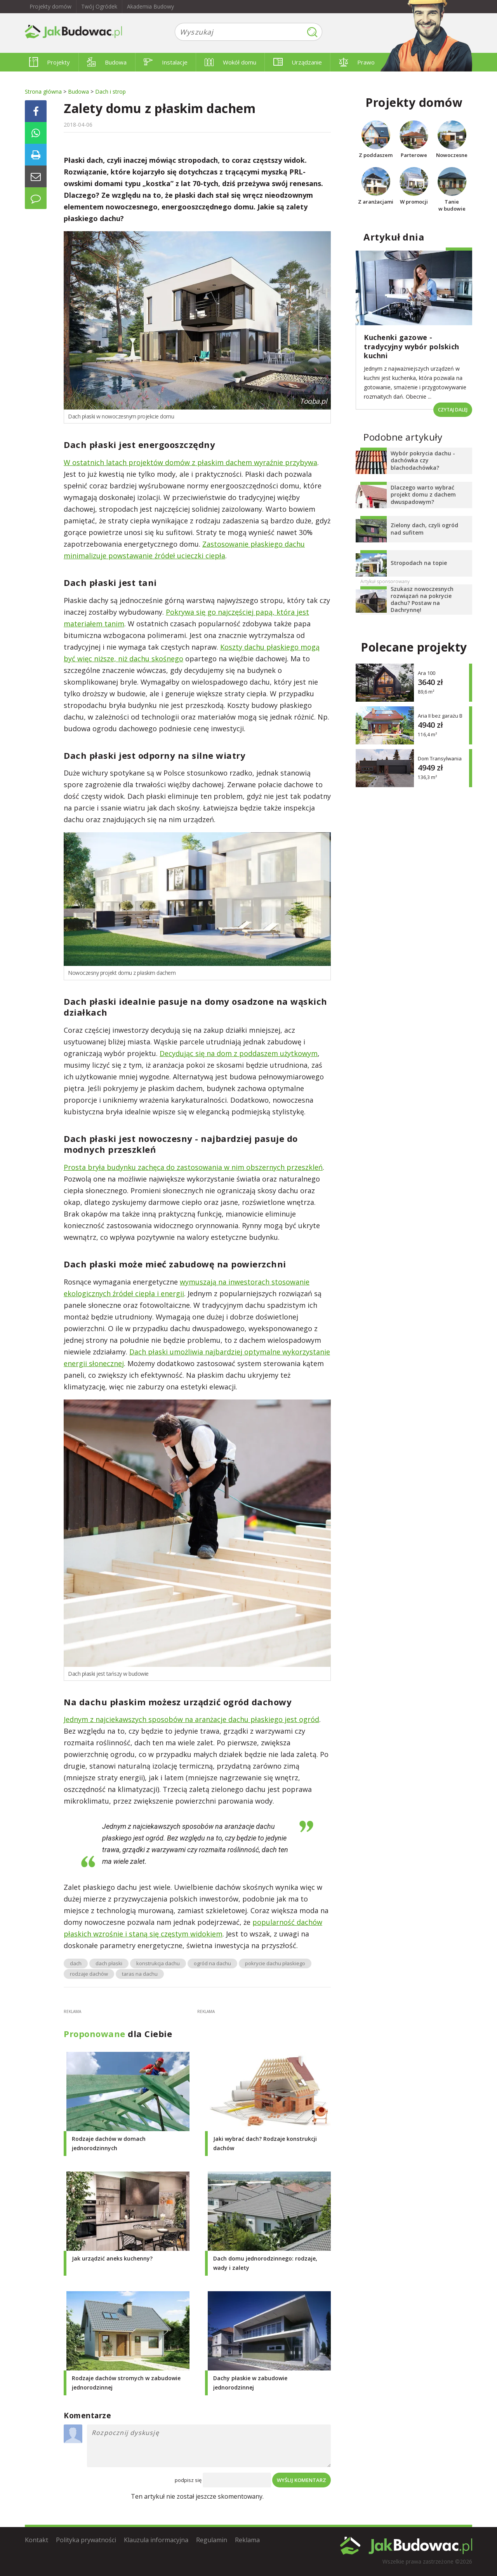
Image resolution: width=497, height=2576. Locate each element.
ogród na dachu (212, 1963)
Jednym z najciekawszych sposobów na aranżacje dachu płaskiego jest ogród (191, 1719)
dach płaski (109, 1963)
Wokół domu (230, 62)
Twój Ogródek (99, 6)
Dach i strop (110, 91)
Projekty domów (50, 6)
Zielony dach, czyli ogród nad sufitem (424, 528)
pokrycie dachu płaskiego (275, 1963)
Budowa (107, 62)
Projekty (49, 62)
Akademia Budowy (150, 6)
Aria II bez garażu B (440, 716)
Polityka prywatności (86, 2540)
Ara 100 (426, 673)
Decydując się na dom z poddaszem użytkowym (239, 1053)
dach (76, 1963)
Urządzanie (297, 62)
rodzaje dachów (89, 1973)
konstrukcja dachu (158, 1963)
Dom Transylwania (440, 759)
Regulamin (211, 2540)
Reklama (247, 2540)
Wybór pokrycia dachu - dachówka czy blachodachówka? (423, 460)
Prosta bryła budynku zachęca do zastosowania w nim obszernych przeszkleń (193, 1167)
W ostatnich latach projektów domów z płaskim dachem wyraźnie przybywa (190, 462)
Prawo (357, 62)
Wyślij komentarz (301, 2480)
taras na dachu (140, 1973)
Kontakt (36, 2540)
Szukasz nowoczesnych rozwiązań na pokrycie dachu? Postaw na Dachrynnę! (422, 599)
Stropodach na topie (419, 562)
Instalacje (166, 62)
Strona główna (43, 91)
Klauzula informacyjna (156, 2540)
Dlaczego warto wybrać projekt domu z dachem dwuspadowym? (423, 494)
